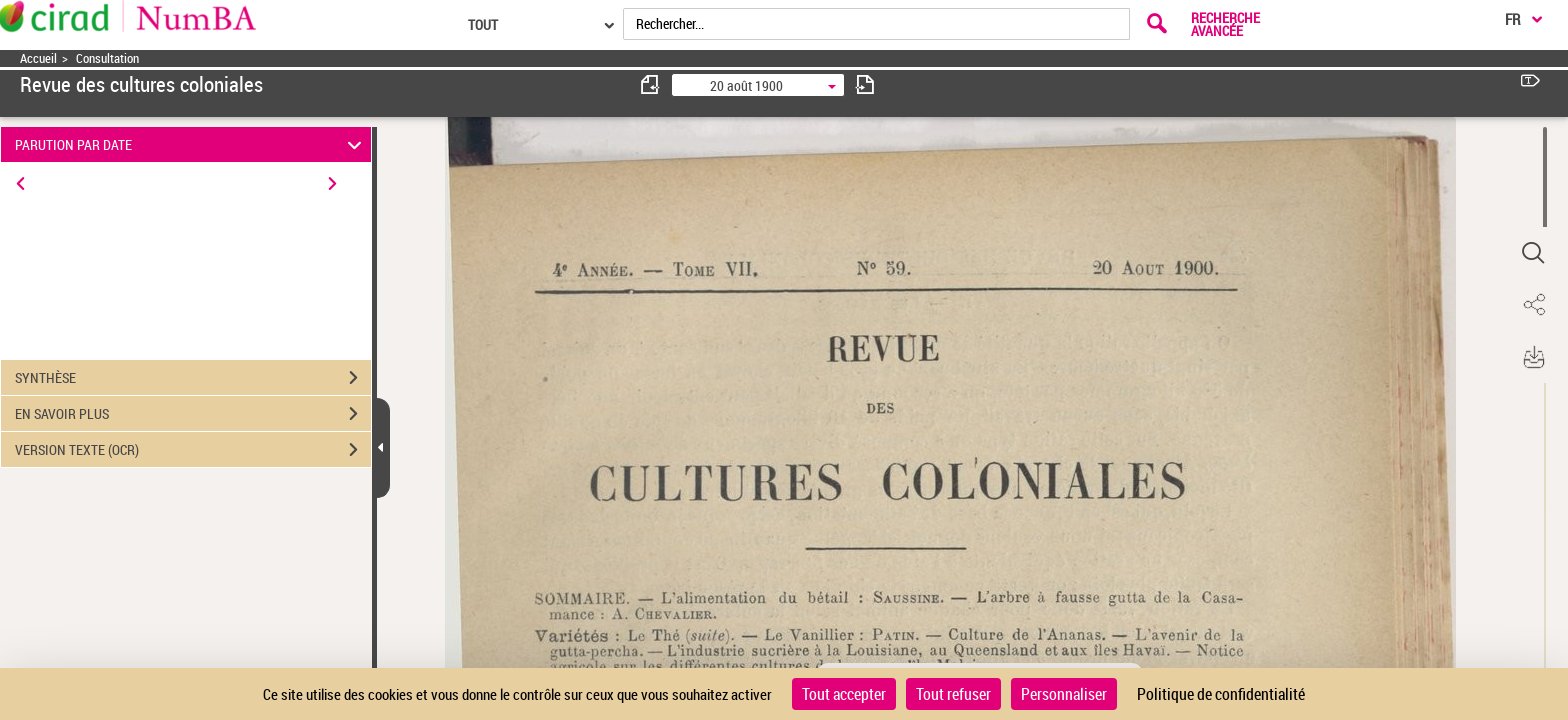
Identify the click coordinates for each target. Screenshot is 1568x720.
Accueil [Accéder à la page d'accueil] (38, 58)
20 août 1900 (746, 85)
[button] (1533, 253)
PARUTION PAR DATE (191, 144)
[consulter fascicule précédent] (651, 84)
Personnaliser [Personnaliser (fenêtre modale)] (1064, 694)
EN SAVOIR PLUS (193, 414)
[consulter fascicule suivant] (865, 84)
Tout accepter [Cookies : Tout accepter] (844, 694)
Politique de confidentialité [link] (1221, 694)
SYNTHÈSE (193, 378)
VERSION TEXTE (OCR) (193, 450)
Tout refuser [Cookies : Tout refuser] (953, 694)
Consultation (107, 58)
